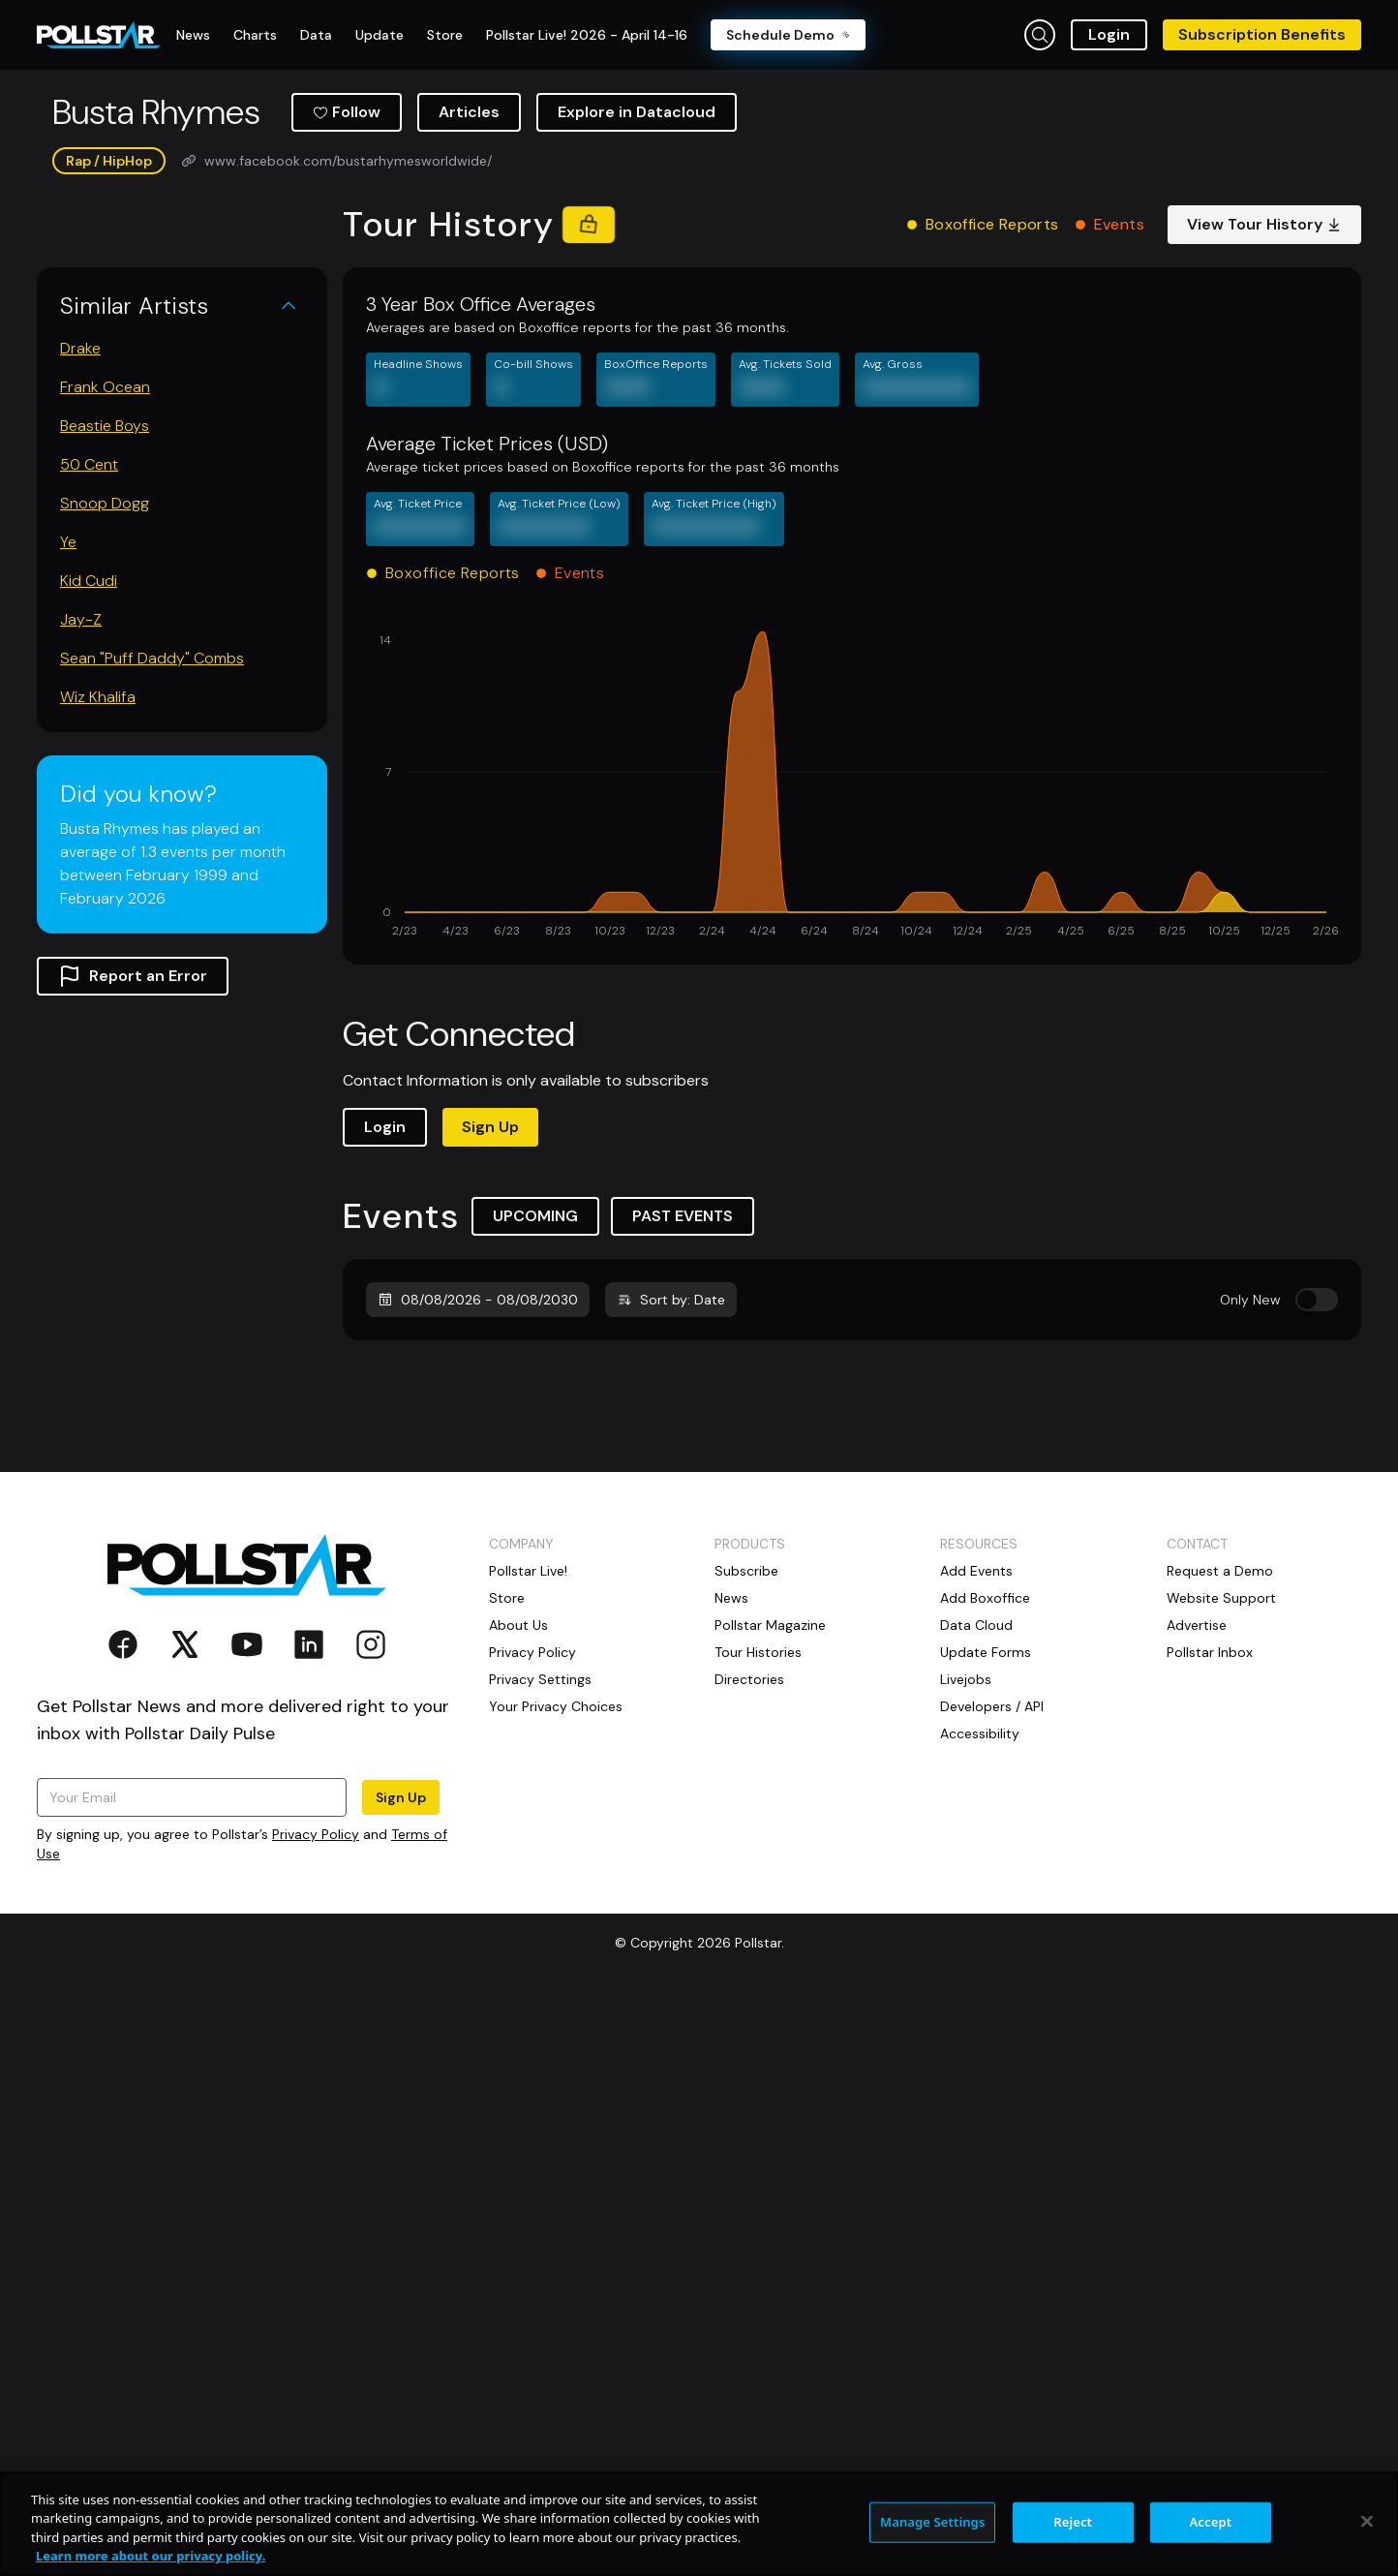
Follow (346, 112)
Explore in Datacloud (636, 112)
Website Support (1221, 1768)
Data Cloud (976, 1795)
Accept (1210, 2521)
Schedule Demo (788, 34)
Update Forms (985, 1822)
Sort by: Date (671, 1299)
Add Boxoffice (985, 1768)
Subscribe (746, 1741)
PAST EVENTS (682, 1216)
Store (507, 1768)
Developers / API (992, 1877)
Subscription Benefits (1262, 34)
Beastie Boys (104, 425)
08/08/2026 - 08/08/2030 (478, 1299)
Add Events (976, 1741)
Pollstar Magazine (770, 1795)
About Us (518, 1795)
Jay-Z (81, 619)
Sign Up (490, 1127)
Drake (80, 348)
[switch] (1316, 1299)
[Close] (1367, 2520)
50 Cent (89, 464)
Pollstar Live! (528, 1741)
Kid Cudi (88, 580)
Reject (1072, 2521)
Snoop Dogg (104, 503)
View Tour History (1264, 224)
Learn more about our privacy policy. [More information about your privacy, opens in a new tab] (150, 2555)
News (731, 1768)
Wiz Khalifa (98, 697)
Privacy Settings (540, 1849)
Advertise (1197, 1795)
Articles (469, 112)
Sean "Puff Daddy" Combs (152, 658)
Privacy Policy (315, 2004)
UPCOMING (535, 1216)
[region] (699, 2523)
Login (1109, 34)
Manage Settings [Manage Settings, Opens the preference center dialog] (933, 2521)
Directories (749, 1849)
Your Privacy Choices (556, 1877)
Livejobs (965, 1849)
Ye (68, 542)
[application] (852, 786)
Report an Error (132, 976)
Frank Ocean (105, 387)
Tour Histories (758, 1822)
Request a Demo (1220, 1741)
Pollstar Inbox (1210, 1822)
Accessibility (979, 1904)
